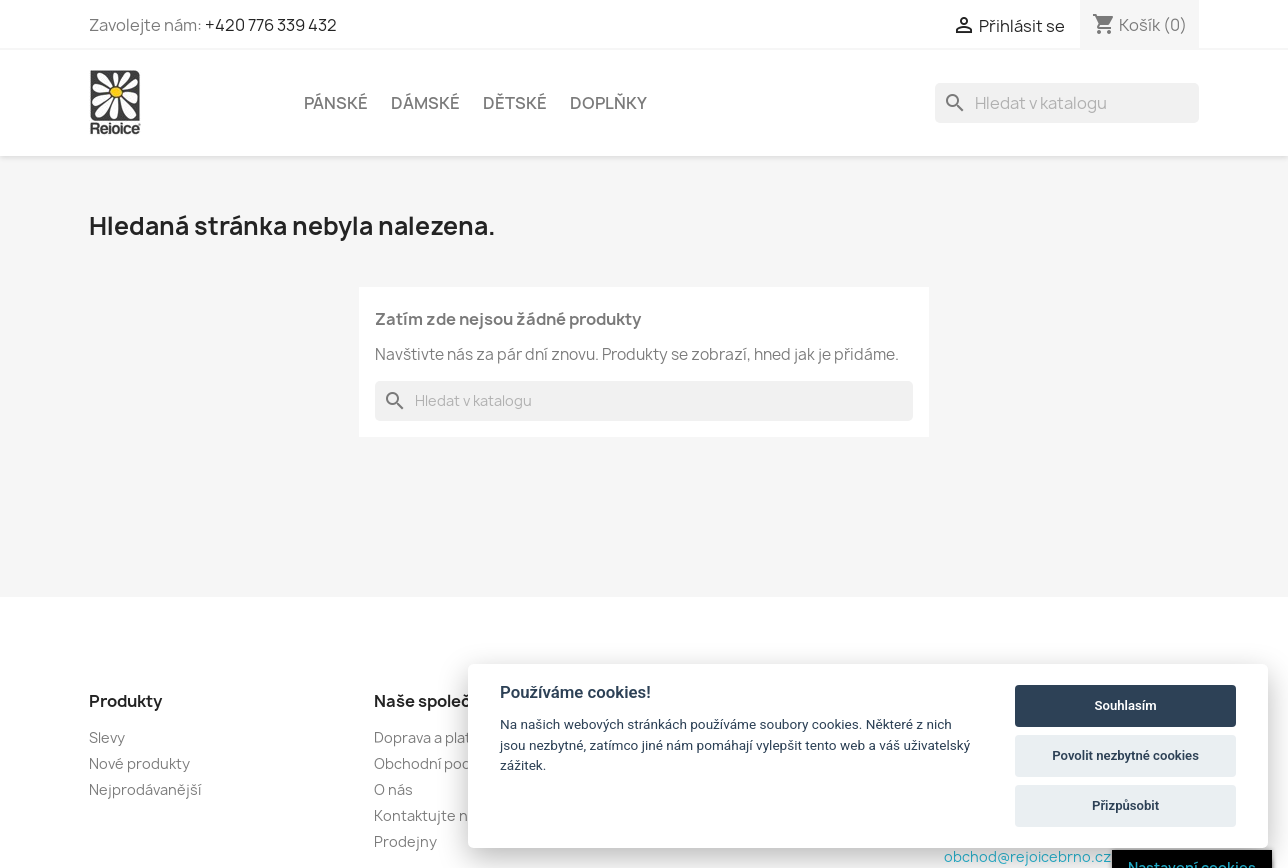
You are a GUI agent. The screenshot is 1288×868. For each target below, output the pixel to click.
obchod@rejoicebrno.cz (1027, 856)
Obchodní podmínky (442, 763)
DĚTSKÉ (515, 103)
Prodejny (405, 841)
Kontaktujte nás (429, 815)
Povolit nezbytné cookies (1125, 755)
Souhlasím (1126, 705)
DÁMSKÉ (425, 103)
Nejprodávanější (145, 789)
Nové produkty (139, 763)
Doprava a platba (431, 737)
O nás (393, 789)
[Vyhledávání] (1067, 103)
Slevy (107, 737)
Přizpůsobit (1125, 805)
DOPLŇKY (608, 103)
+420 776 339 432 (271, 25)
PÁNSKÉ (336, 103)
